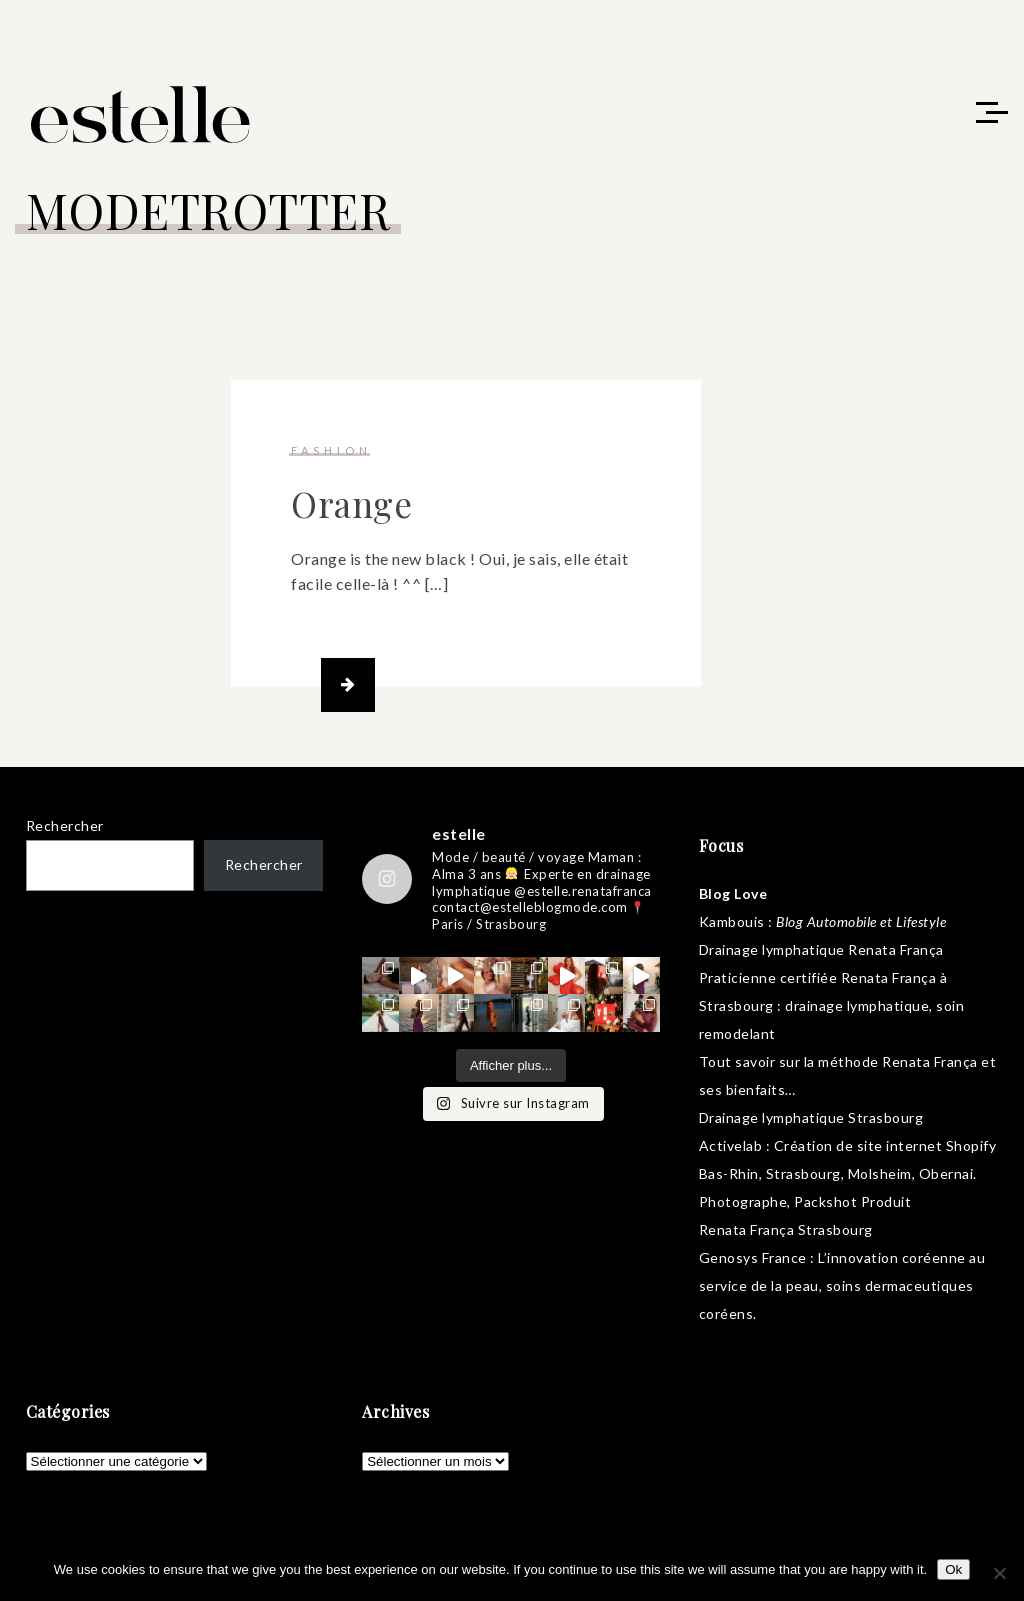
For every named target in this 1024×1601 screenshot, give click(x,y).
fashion (331, 450)
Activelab (731, 1145)
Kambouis (732, 921)
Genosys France (753, 1257)
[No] (999, 1573)
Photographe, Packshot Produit (805, 1201)
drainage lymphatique (857, 1005)
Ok (953, 1569)
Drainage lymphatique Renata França (821, 949)
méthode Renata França (898, 1061)
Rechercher (65, 825)
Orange (351, 503)
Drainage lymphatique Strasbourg (811, 1117)
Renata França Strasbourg (786, 1229)
